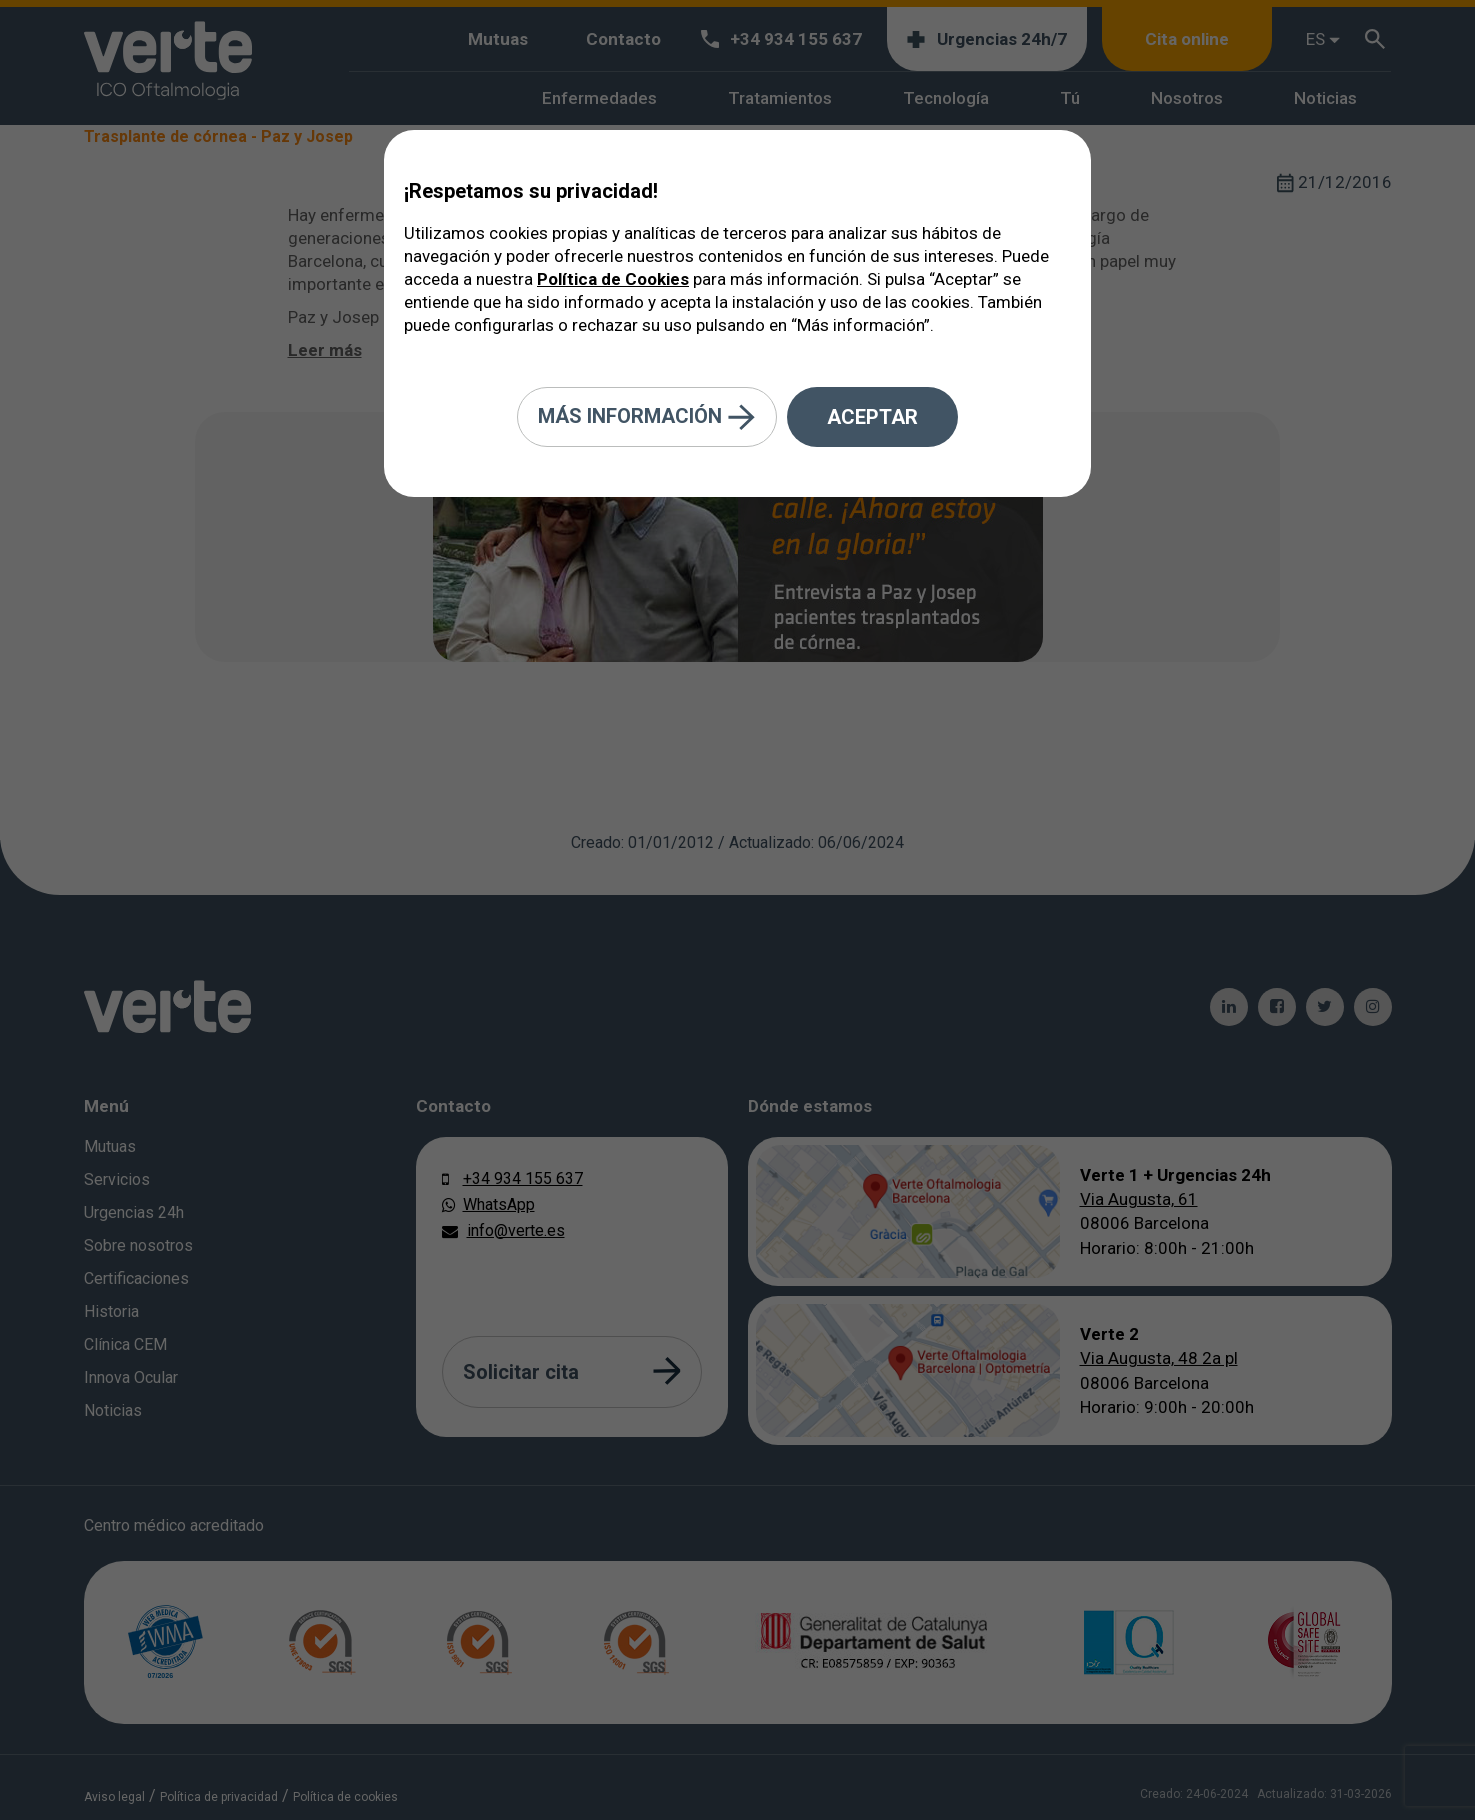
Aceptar (872, 417)
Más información (647, 417)
